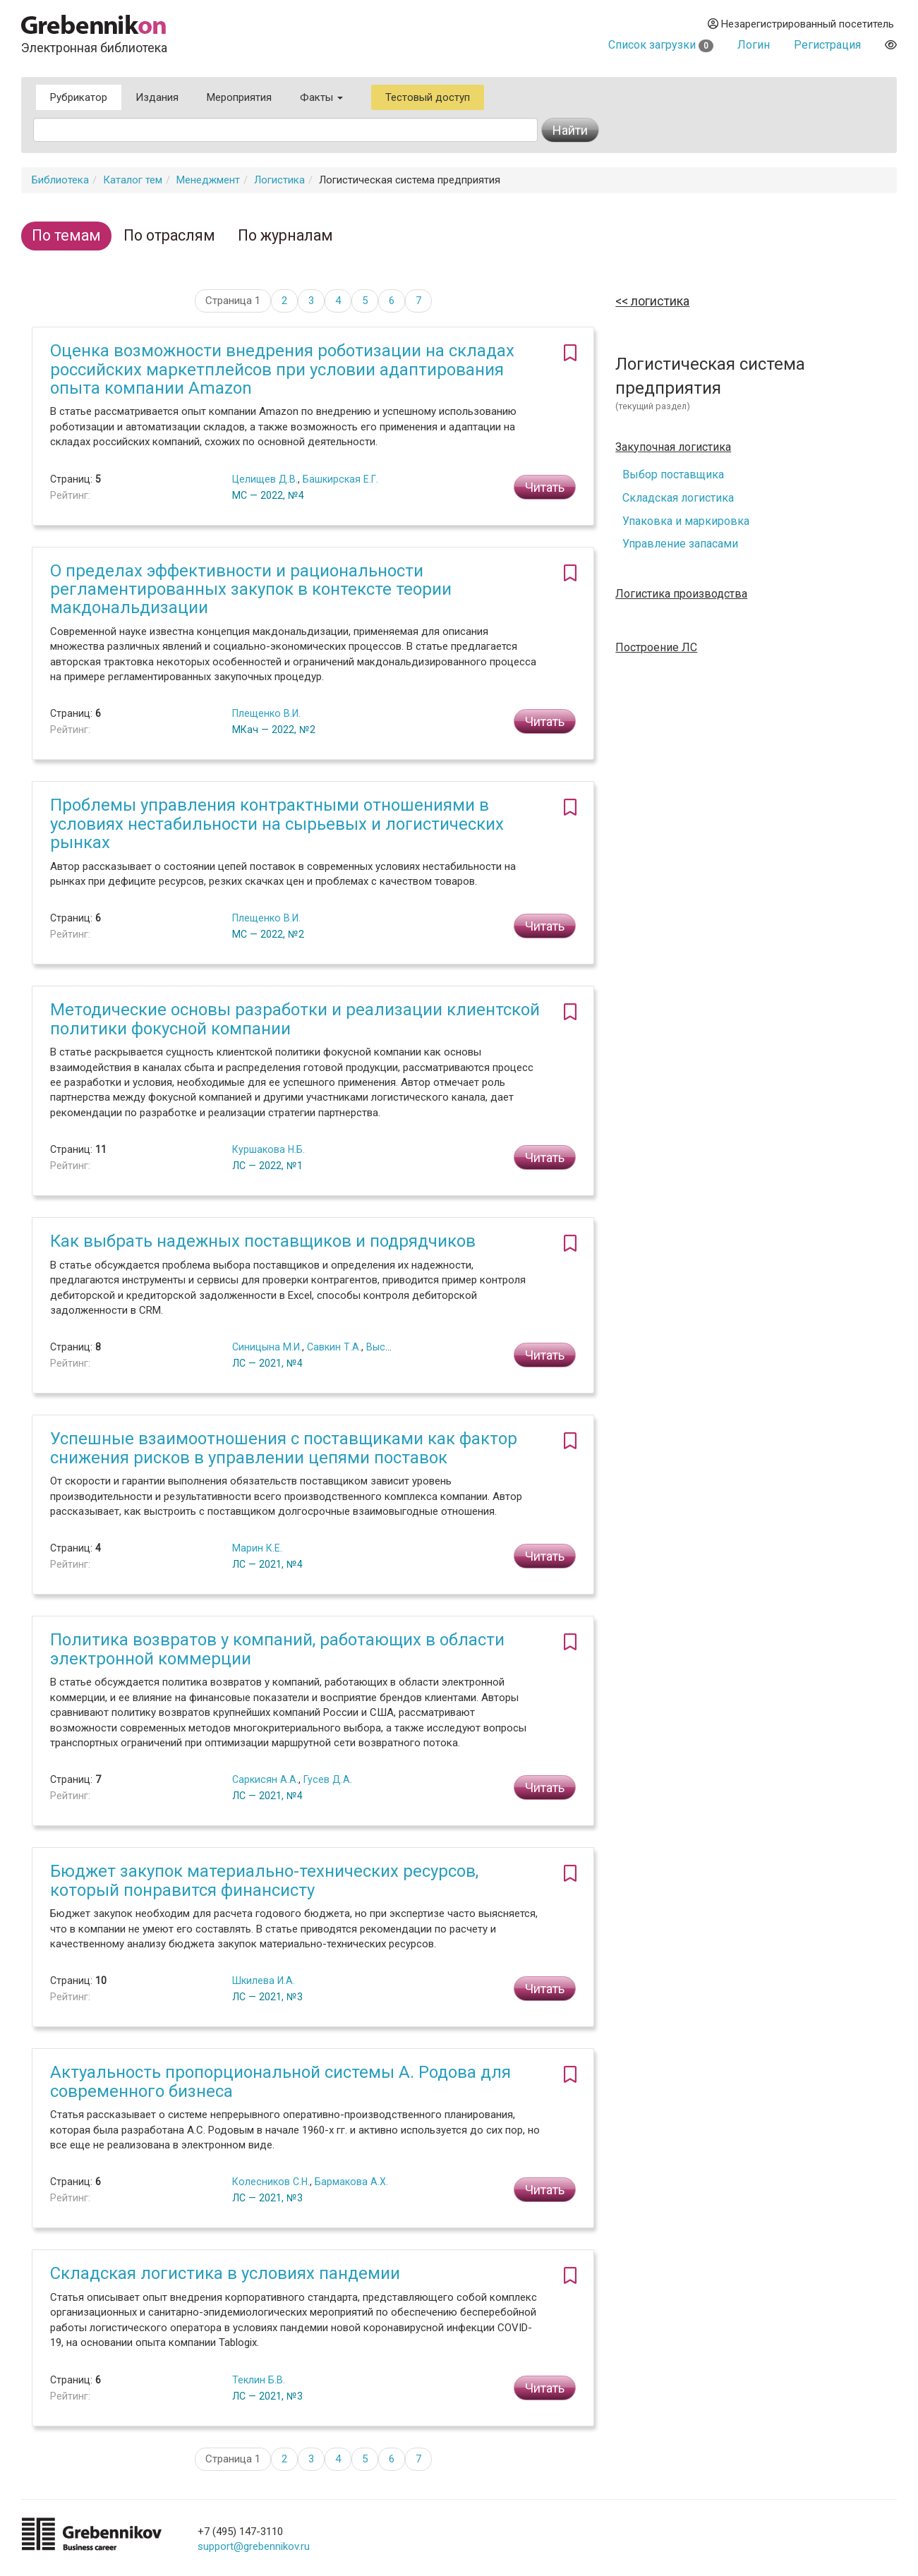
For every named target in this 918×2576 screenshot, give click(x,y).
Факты (321, 97)
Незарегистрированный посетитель (801, 24)
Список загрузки (660, 45)
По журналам (285, 235)
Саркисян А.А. (265, 1779)
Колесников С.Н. (271, 2181)
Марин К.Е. (257, 1548)
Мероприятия (239, 97)
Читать (544, 487)
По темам (66, 235)
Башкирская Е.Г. (340, 479)
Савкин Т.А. (334, 1347)
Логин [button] (753, 45)
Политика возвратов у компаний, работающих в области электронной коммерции (277, 1649)
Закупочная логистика (673, 447)
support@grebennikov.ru (254, 2546)
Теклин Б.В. (258, 2379)
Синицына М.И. (267, 1347)
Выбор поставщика (673, 474)
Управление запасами (680, 543)
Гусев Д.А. (327, 1779)
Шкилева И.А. (263, 1980)
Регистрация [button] (827, 45)
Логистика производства (681, 594)
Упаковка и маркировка (685, 521)
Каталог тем (132, 180)
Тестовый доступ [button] (427, 97)
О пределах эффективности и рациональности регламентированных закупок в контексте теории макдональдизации (251, 589)
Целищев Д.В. (265, 479)
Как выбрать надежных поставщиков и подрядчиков (263, 1241)
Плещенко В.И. (266, 713)
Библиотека (60, 180)
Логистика (279, 180)
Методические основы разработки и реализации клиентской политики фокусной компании (295, 1019)
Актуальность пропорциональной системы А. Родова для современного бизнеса (280, 2081)
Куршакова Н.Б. (268, 1149)
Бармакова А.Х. (351, 2181)
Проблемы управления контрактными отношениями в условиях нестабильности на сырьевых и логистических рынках (277, 823)
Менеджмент (208, 180)
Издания (157, 97)
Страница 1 (232, 300)
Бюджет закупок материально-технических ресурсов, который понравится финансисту (264, 1880)
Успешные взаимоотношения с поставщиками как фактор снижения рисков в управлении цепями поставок (283, 1448)
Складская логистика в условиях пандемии (225, 2273)
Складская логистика (678, 497)
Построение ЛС (656, 647)
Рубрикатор (78, 97)
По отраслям (169, 235)
